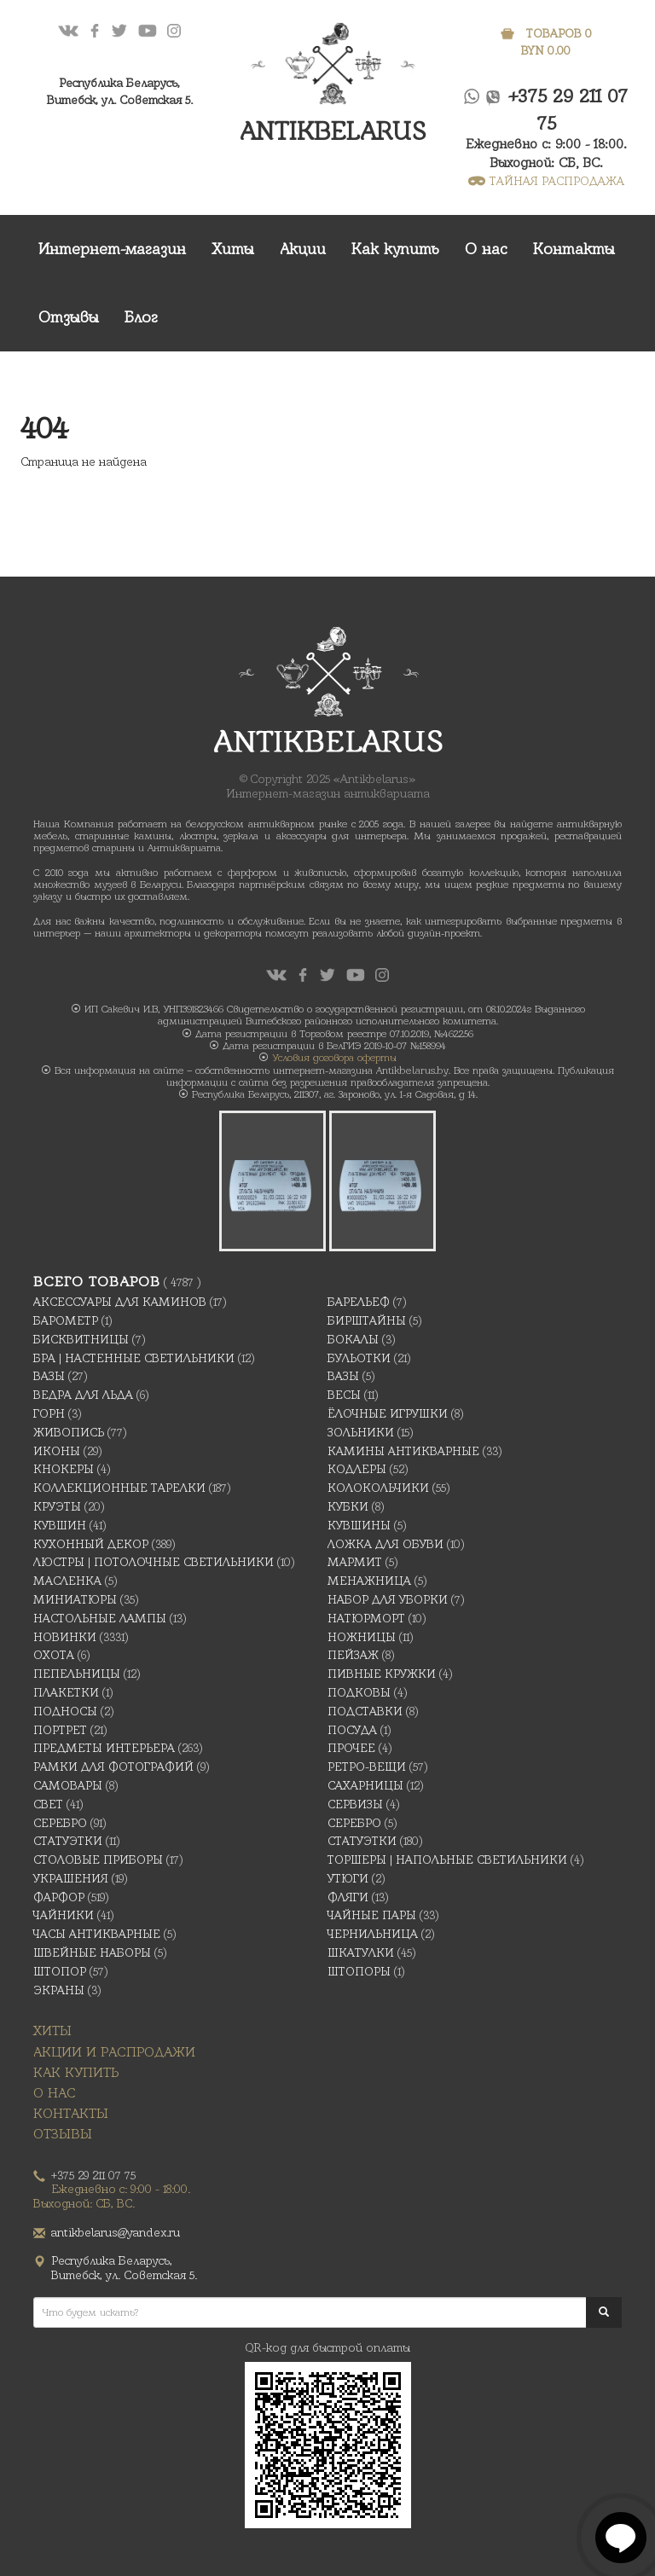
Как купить (395, 249)
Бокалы (353, 1339)
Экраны (58, 1990)
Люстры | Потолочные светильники (153, 1562)
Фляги (348, 1897)
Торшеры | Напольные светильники (447, 1859)
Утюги (348, 1878)
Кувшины (359, 1525)
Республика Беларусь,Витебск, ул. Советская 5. (120, 91)
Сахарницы (365, 1785)
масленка (67, 1580)
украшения (70, 1878)
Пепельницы (76, 1673)
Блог (141, 317)
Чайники (63, 1915)
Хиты (233, 249)
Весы (344, 1394)
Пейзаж (353, 1655)
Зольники (361, 1432)
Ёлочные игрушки (388, 1413)
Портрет (60, 1730)
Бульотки (359, 1358)
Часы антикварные (96, 1934)
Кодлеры (357, 1469)
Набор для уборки (388, 1599)
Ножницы (362, 1637)
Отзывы (68, 317)
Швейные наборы (92, 1952)
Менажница (369, 1580)
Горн (49, 1413)
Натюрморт (366, 1618)
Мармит (355, 1562)
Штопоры (359, 1971)
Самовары (67, 1785)
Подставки (365, 1711)
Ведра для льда (83, 1394)
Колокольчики (378, 1487)
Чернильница (373, 1934)
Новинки (64, 1637)
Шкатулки (361, 1952)
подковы (359, 1692)
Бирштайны (367, 1320)
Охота (53, 1655)
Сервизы (355, 1804)
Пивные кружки (382, 1673)
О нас (486, 249)
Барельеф (359, 1301)
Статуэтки (67, 1841)
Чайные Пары (372, 1915)
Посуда (352, 1730)
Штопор (59, 1971)
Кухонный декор (90, 1544)
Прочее (351, 1748)
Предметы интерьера (104, 1748)
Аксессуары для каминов (119, 1301)
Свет (48, 1804)
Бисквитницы (81, 1339)
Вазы (49, 1376)
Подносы (65, 1711)
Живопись (68, 1432)
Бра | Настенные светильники (134, 1358)
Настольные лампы (99, 1618)
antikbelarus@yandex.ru (115, 2232)
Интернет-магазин (112, 249)
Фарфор (58, 1897)
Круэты (57, 1506)
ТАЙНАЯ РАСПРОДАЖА (546, 181)
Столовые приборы (98, 1859)
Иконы (56, 1451)
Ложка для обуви (385, 1544)
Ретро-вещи (367, 1766)
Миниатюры (75, 1599)
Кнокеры (63, 1469)
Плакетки (66, 1692)
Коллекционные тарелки (119, 1487)
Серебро (60, 1823)
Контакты (574, 249)
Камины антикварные (403, 1451)
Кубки (348, 1506)
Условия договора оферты (334, 1058)
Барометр (65, 1320)
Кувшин (59, 1525)
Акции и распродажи (114, 2052)
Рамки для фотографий (113, 1766)
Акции (303, 249)
